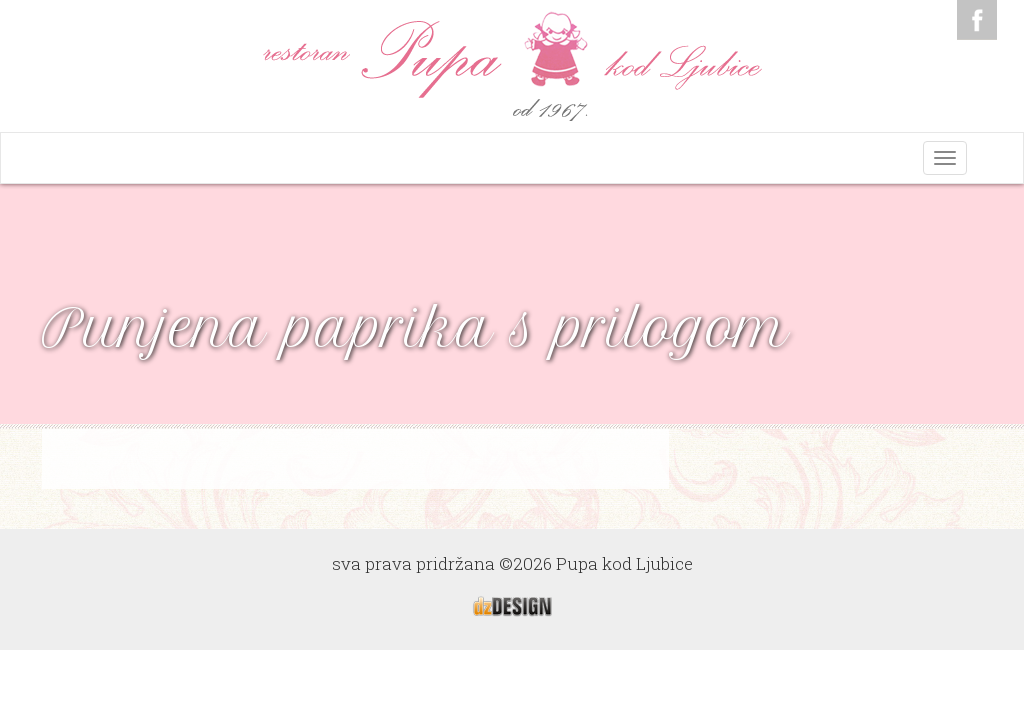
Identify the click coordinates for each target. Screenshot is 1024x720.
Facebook (977, 20)
